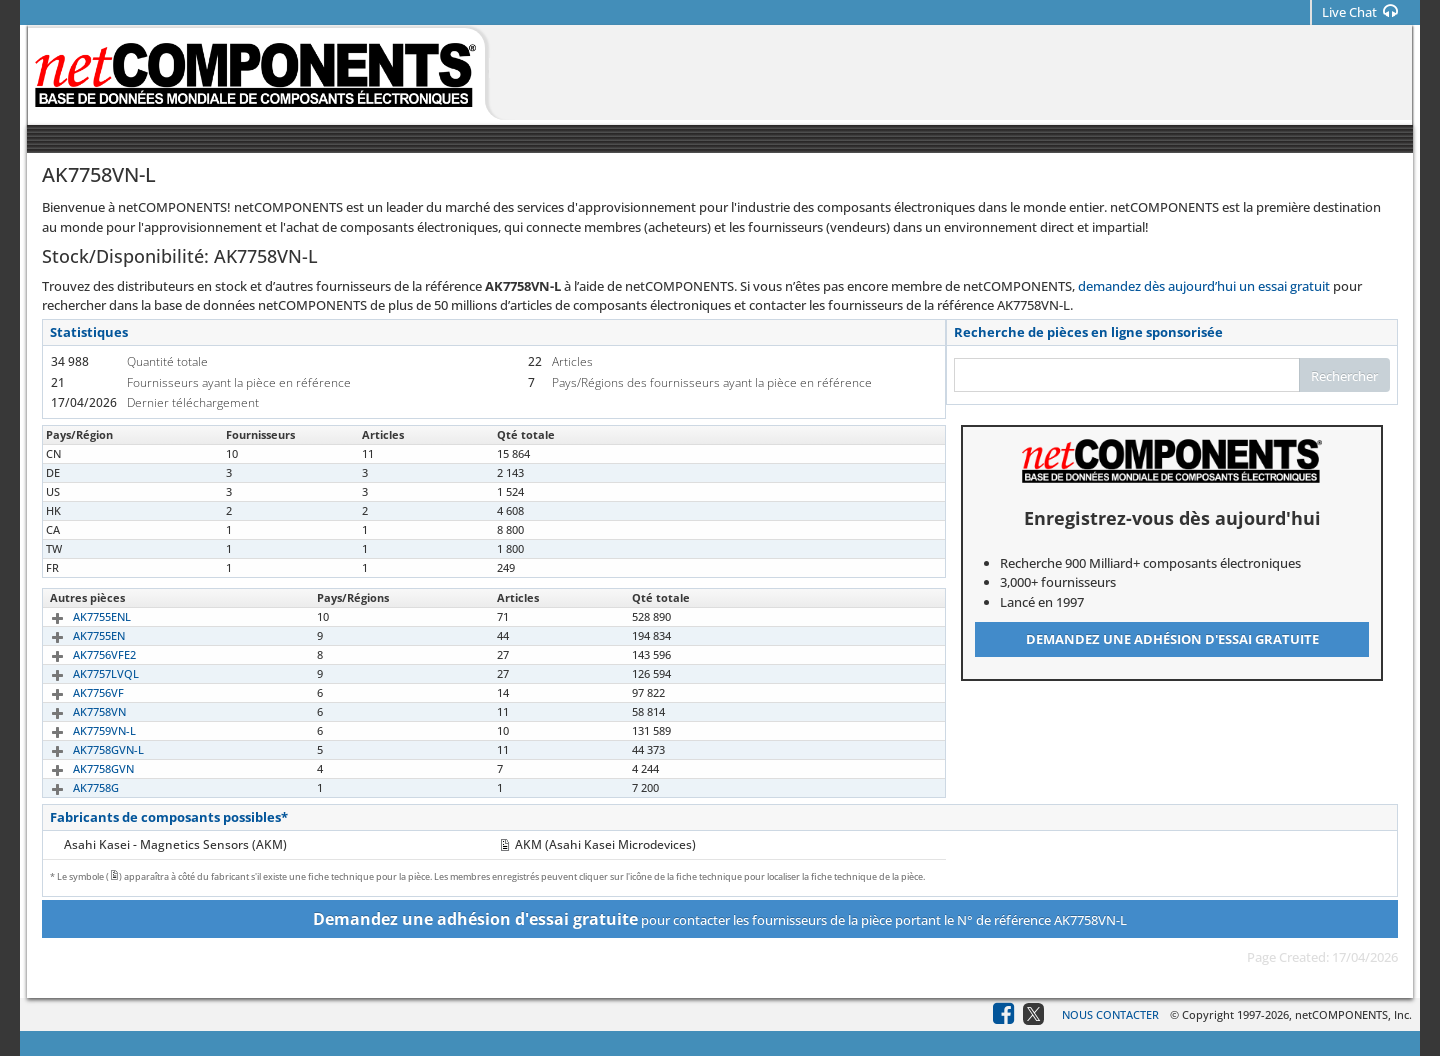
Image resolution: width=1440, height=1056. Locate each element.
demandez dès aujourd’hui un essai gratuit (1204, 286)
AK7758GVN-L (85, 749)
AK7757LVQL (83, 673)
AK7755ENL (79, 616)
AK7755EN (76, 635)
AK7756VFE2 (81, 654)
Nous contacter (1110, 1014)
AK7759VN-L (81, 730)
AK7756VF (75, 692)
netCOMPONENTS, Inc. (1353, 1014)
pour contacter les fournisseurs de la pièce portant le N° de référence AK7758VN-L (720, 919)
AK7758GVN (80, 768)
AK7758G (73, 787)
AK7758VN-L (81, 453)
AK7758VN (76, 711)
